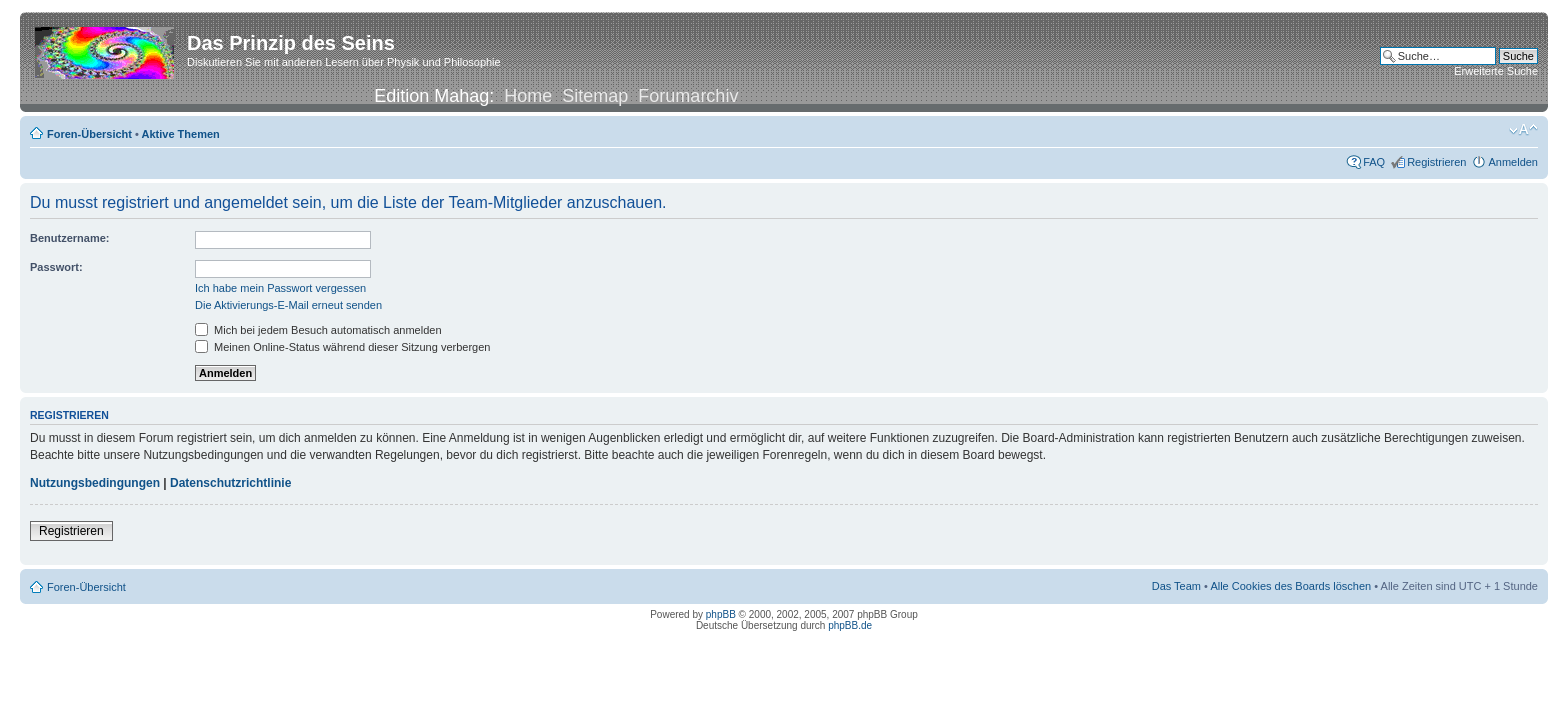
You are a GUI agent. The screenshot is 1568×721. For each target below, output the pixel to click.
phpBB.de (850, 625)
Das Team (1176, 586)
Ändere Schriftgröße (1523, 130)
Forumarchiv (688, 96)
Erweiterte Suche (1496, 71)
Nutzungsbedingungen (95, 483)
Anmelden (1513, 162)
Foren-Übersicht (89, 134)
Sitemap (595, 96)
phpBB (721, 614)
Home (528, 96)
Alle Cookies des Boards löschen (1290, 586)
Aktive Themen (181, 134)
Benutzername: (69, 238)
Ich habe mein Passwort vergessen (280, 288)
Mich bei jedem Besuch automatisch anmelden (318, 330)
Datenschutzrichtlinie (230, 483)
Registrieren (1436, 162)
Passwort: (56, 267)
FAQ (1374, 162)
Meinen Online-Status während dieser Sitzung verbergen (342, 347)
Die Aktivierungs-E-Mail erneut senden (288, 305)
